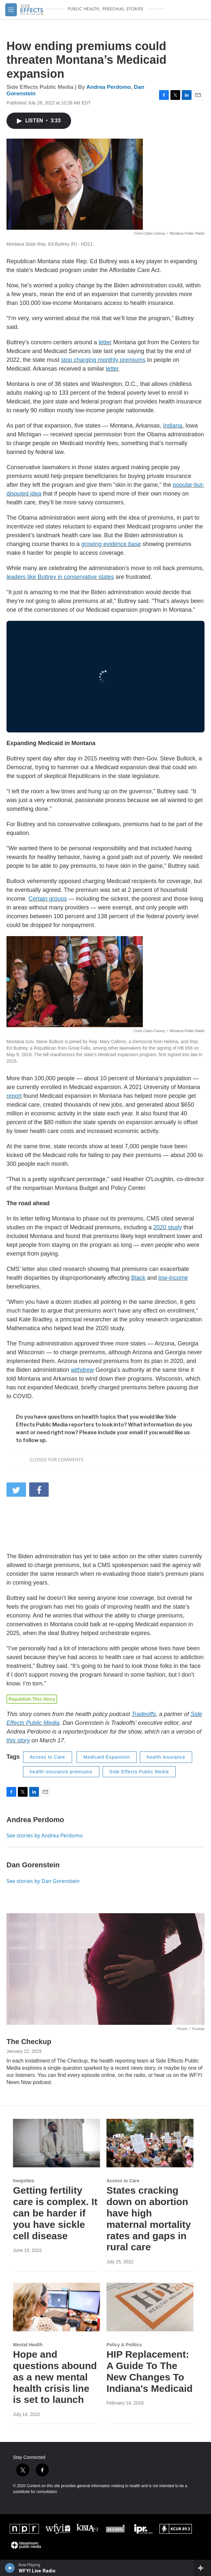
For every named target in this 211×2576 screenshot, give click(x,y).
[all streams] (202, 2568)
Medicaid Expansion (106, 1757)
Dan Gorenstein (33, 1865)
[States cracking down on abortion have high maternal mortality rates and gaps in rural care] (149, 2143)
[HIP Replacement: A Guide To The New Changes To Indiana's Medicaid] (149, 2307)
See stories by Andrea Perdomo (44, 1835)
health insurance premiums (61, 1771)
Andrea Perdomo (108, 87)
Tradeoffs (143, 1714)
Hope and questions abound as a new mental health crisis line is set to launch (55, 2377)
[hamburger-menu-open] (11, 9)
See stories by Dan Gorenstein (43, 1881)
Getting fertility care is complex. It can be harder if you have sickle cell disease (55, 2213)
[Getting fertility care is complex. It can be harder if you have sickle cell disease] (56, 2143)
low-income (173, 1277)
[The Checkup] (105, 1969)
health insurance (166, 1757)
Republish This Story (31, 1699)
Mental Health (28, 2344)
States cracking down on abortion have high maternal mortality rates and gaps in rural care (148, 2218)
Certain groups (48, 898)
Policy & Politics (124, 2344)
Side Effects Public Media (139, 1771)
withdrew (82, 1370)
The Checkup (28, 2042)
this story (18, 1740)
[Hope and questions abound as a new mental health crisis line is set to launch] (56, 2307)
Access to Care (47, 1757)
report (14, 1096)
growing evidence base (111, 544)
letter (105, 342)
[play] (10, 2568)
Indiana (172, 425)
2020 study (167, 1227)
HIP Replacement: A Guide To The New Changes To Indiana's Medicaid (149, 2371)
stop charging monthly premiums (103, 360)
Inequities (23, 2180)
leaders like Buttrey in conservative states (60, 577)
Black (138, 1277)
